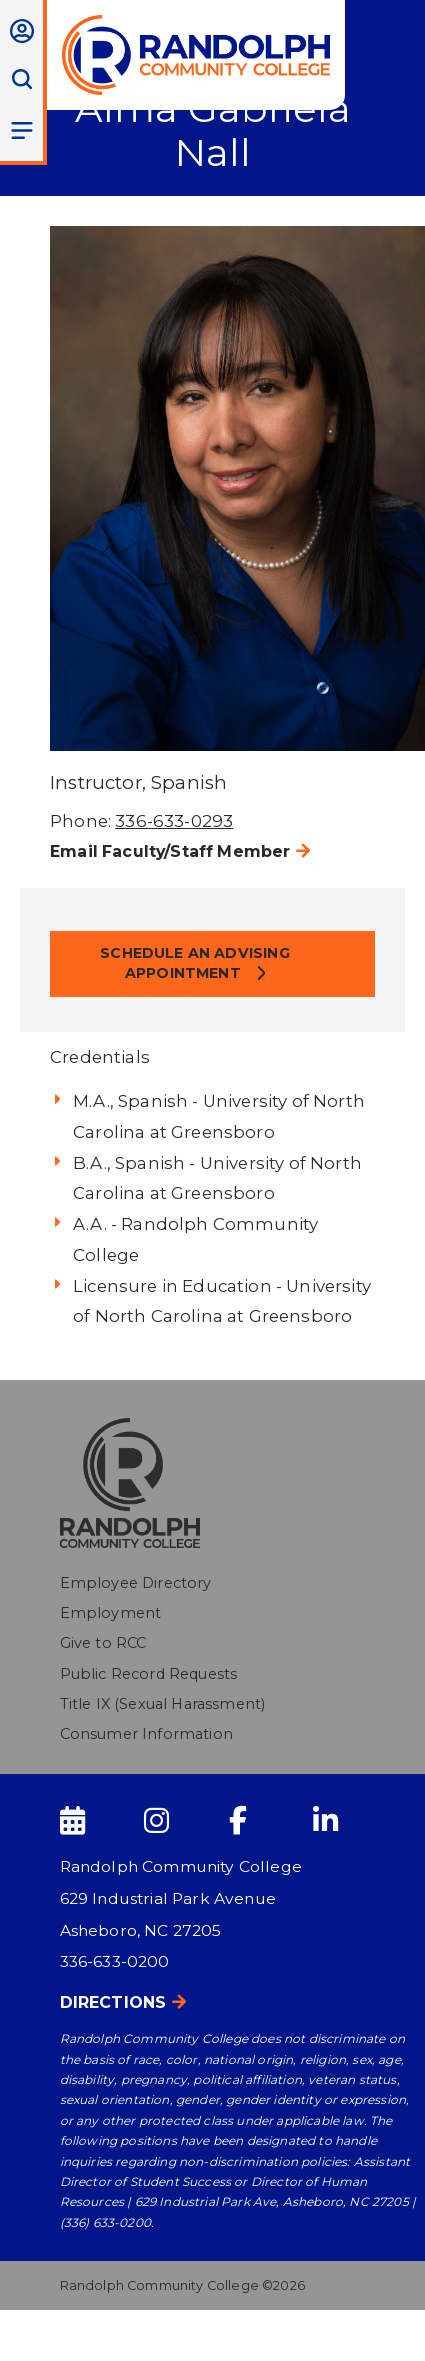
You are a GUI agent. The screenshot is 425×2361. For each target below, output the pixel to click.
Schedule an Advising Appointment (194, 963)
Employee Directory (136, 1583)
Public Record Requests (149, 1674)
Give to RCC (103, 1643)
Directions (113, 2002)
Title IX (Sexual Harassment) (163, 1704)
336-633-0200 (115, 1961)
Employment (111, 1613)
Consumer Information (146, 1734)
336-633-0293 (174, 821)
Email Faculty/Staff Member (170, 851)
